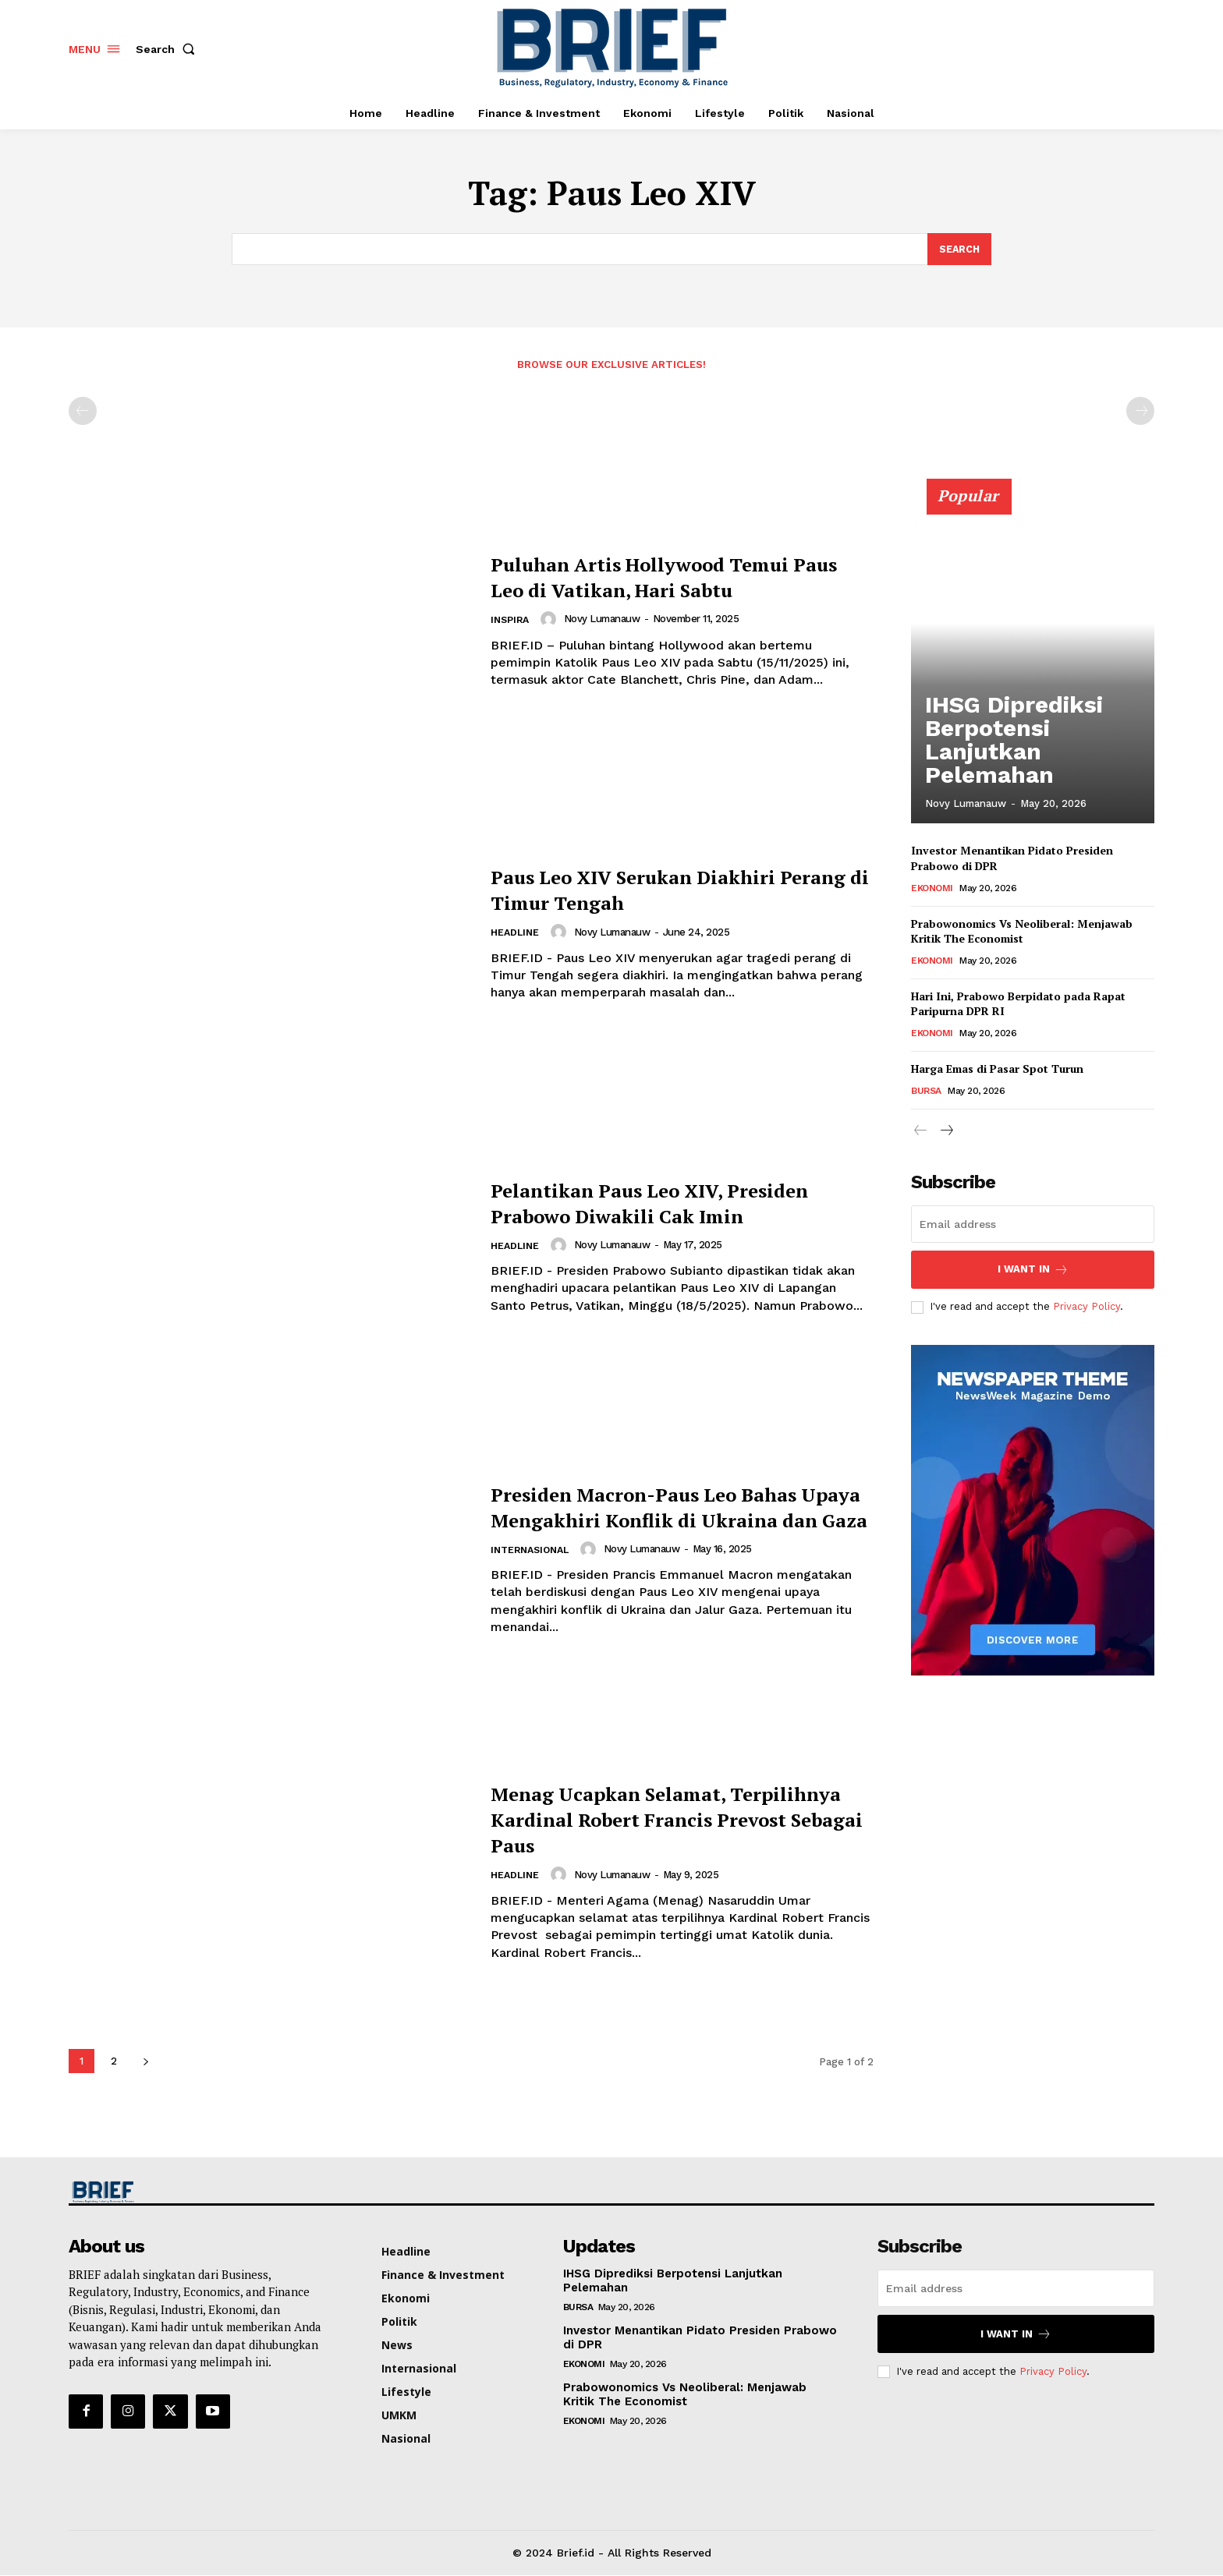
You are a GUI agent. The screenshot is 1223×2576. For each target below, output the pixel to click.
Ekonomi (932, 888)
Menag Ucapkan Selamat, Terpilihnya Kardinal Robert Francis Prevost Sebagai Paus (654, 1819)
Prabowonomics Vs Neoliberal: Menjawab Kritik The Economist (1022, 932)
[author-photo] (554, 620)
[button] (168, 49)
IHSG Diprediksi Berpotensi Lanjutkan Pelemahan (1027, 772)
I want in (1033, 1270)
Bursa (926, 1091)
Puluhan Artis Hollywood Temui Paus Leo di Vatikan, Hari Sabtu (673, 576)
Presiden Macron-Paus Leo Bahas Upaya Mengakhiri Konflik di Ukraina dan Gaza (678, 1506)
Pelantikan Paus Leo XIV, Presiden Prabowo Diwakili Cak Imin (668, 1202)
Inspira (511, 621)
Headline (516, 933)
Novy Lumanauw (605, 619)
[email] (1032, 1225)
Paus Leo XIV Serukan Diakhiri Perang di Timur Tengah (666, 889)
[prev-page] (83, 412)
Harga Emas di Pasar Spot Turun (997, 1069)
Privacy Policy (1086, 1307)
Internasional (533, 1563)
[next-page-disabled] (1140, 412)
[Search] (958, 249)
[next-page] (145, 2062)
